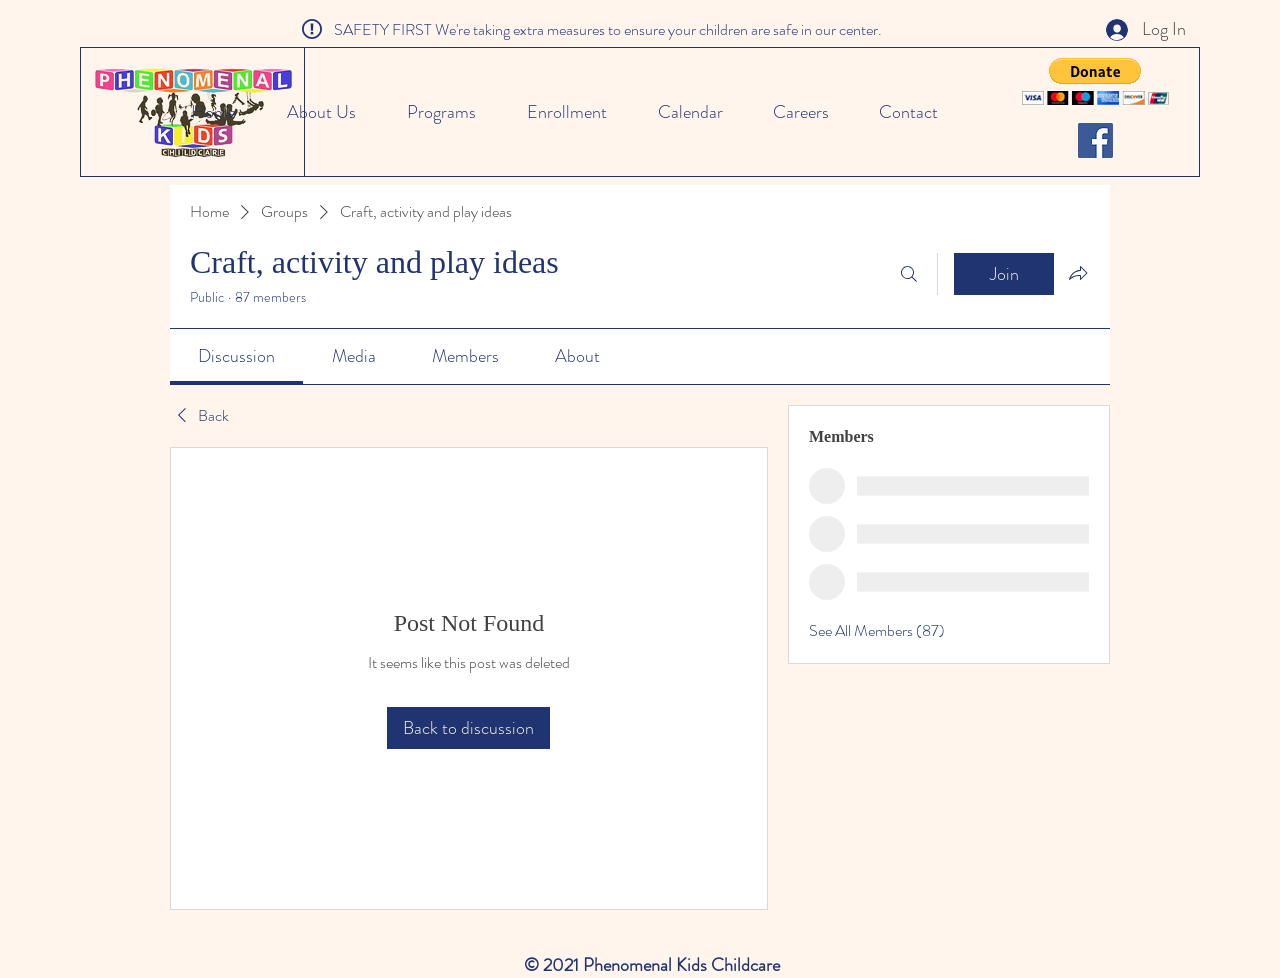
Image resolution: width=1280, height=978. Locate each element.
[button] (1095, 81)
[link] (236, 356)
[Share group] (1078, 273)
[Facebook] (1095, 140)
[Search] (909, 274)
